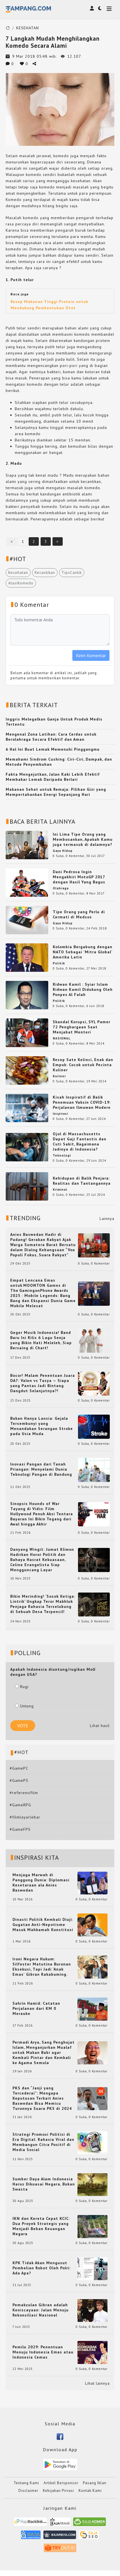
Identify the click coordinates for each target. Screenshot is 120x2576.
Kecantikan (45, 572)
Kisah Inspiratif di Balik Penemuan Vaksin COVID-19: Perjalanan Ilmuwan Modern (82, 1102)
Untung (24, 1706)
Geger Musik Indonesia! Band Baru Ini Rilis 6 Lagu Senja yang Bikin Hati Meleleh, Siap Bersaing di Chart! (41, 1340)
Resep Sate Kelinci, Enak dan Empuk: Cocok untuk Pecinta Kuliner (83, 1064)
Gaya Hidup (63, 851)
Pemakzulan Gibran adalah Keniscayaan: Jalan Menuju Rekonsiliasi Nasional (40, 2310)
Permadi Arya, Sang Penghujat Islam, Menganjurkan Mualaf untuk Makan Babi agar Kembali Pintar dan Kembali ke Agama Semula (43, 2052)
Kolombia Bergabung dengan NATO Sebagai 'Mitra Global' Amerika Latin (82, 952)
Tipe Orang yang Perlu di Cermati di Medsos (79, 914)
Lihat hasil (100, 1725)
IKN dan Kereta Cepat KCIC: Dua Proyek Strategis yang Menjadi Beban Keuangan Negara (41, 2226)
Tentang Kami (26, 2482)
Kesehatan (18, 572)
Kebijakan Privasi (58, 2490)
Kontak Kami (90, 2490)
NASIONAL (61, 1038)
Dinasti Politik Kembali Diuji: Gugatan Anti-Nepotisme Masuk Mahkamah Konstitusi (42, 1924)
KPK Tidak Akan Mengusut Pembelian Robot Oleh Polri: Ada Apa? (41, 2268)
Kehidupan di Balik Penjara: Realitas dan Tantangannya (82, 1181)
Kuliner (59, 1076)
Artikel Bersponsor (61, 2482)
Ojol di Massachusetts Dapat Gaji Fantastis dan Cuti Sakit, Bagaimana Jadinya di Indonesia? (79, 1141)
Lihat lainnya (97, 2383)
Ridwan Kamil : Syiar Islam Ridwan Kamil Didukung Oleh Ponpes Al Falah (83, 989)
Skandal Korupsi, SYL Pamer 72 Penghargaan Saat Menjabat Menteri (81, 1027)
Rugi (22, 1686)
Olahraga (61, 888)
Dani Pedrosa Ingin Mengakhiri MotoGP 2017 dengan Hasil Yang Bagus (79, 877)
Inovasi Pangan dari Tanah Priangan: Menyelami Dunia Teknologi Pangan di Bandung (41, 1469)
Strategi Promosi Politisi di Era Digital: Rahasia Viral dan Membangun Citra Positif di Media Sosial (43, 2142)
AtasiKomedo (20, 583)
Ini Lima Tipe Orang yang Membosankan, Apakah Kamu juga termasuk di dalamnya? (83, 839)
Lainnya (107, 1218)
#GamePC (19, 1768)
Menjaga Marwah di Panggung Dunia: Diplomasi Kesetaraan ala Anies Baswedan (41, 1882)
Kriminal (60, 1190)
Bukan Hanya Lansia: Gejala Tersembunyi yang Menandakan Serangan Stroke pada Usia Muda (41, 1426)
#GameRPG (20, 1804)
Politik (59, 963)
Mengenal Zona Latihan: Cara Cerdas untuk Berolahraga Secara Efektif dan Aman (51, 737)
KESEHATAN (27, 27)
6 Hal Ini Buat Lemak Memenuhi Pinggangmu (53, 749)
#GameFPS (20, 1829)
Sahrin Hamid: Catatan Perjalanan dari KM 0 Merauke (36, 2008)
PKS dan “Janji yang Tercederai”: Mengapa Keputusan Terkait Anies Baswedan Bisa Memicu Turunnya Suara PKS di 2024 (42, 2098)
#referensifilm (24, 1792)
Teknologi (62, 1155)
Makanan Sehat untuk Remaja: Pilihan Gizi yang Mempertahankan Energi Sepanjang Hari (56, 792)
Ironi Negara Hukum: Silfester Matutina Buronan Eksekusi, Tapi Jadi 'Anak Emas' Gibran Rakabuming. (41, 1966)
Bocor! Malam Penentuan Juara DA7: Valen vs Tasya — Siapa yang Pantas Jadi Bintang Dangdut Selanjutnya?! (42, 1383)
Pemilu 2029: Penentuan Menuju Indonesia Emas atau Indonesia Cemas (42, 2352)
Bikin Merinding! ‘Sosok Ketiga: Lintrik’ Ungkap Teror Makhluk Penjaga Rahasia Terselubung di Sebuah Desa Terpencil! (42, 1604)
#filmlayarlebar (25, 1817)
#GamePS (19, 1780)
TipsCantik (72, 572)
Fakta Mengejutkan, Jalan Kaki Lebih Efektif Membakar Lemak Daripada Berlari (53, 777)
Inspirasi (60, 1114)
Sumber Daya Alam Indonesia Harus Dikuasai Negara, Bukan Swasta (43, 2184)
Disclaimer (28, 2490)
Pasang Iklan (94, 2482)
